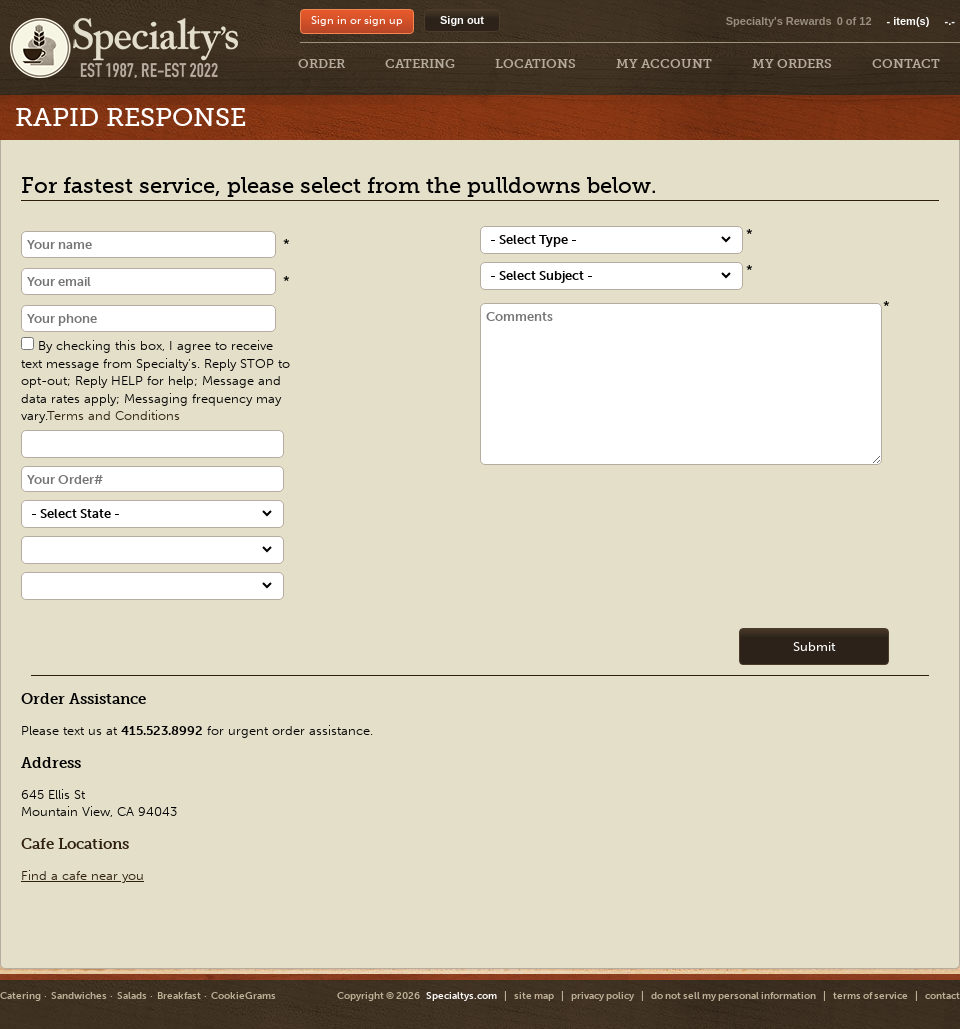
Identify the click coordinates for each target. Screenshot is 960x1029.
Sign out (462, 20)
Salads (132, 996)
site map (534, 996)
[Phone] (148, 318)
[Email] (148, 281)
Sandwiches (79, 996)
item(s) (921, 21)
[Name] (148, 244)
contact (942, 996)
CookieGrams (243, 996)
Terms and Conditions (113, 415)
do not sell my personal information (733, 996)
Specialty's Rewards (779, 21)
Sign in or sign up (357, 20)
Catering (20, 996)
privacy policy (602, 996)
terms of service (870, 996)
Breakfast (179, 996)
